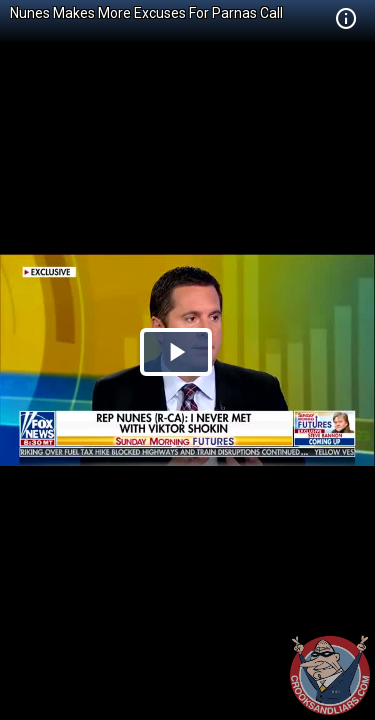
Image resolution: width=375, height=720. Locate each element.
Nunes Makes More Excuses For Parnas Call (146, 13)
